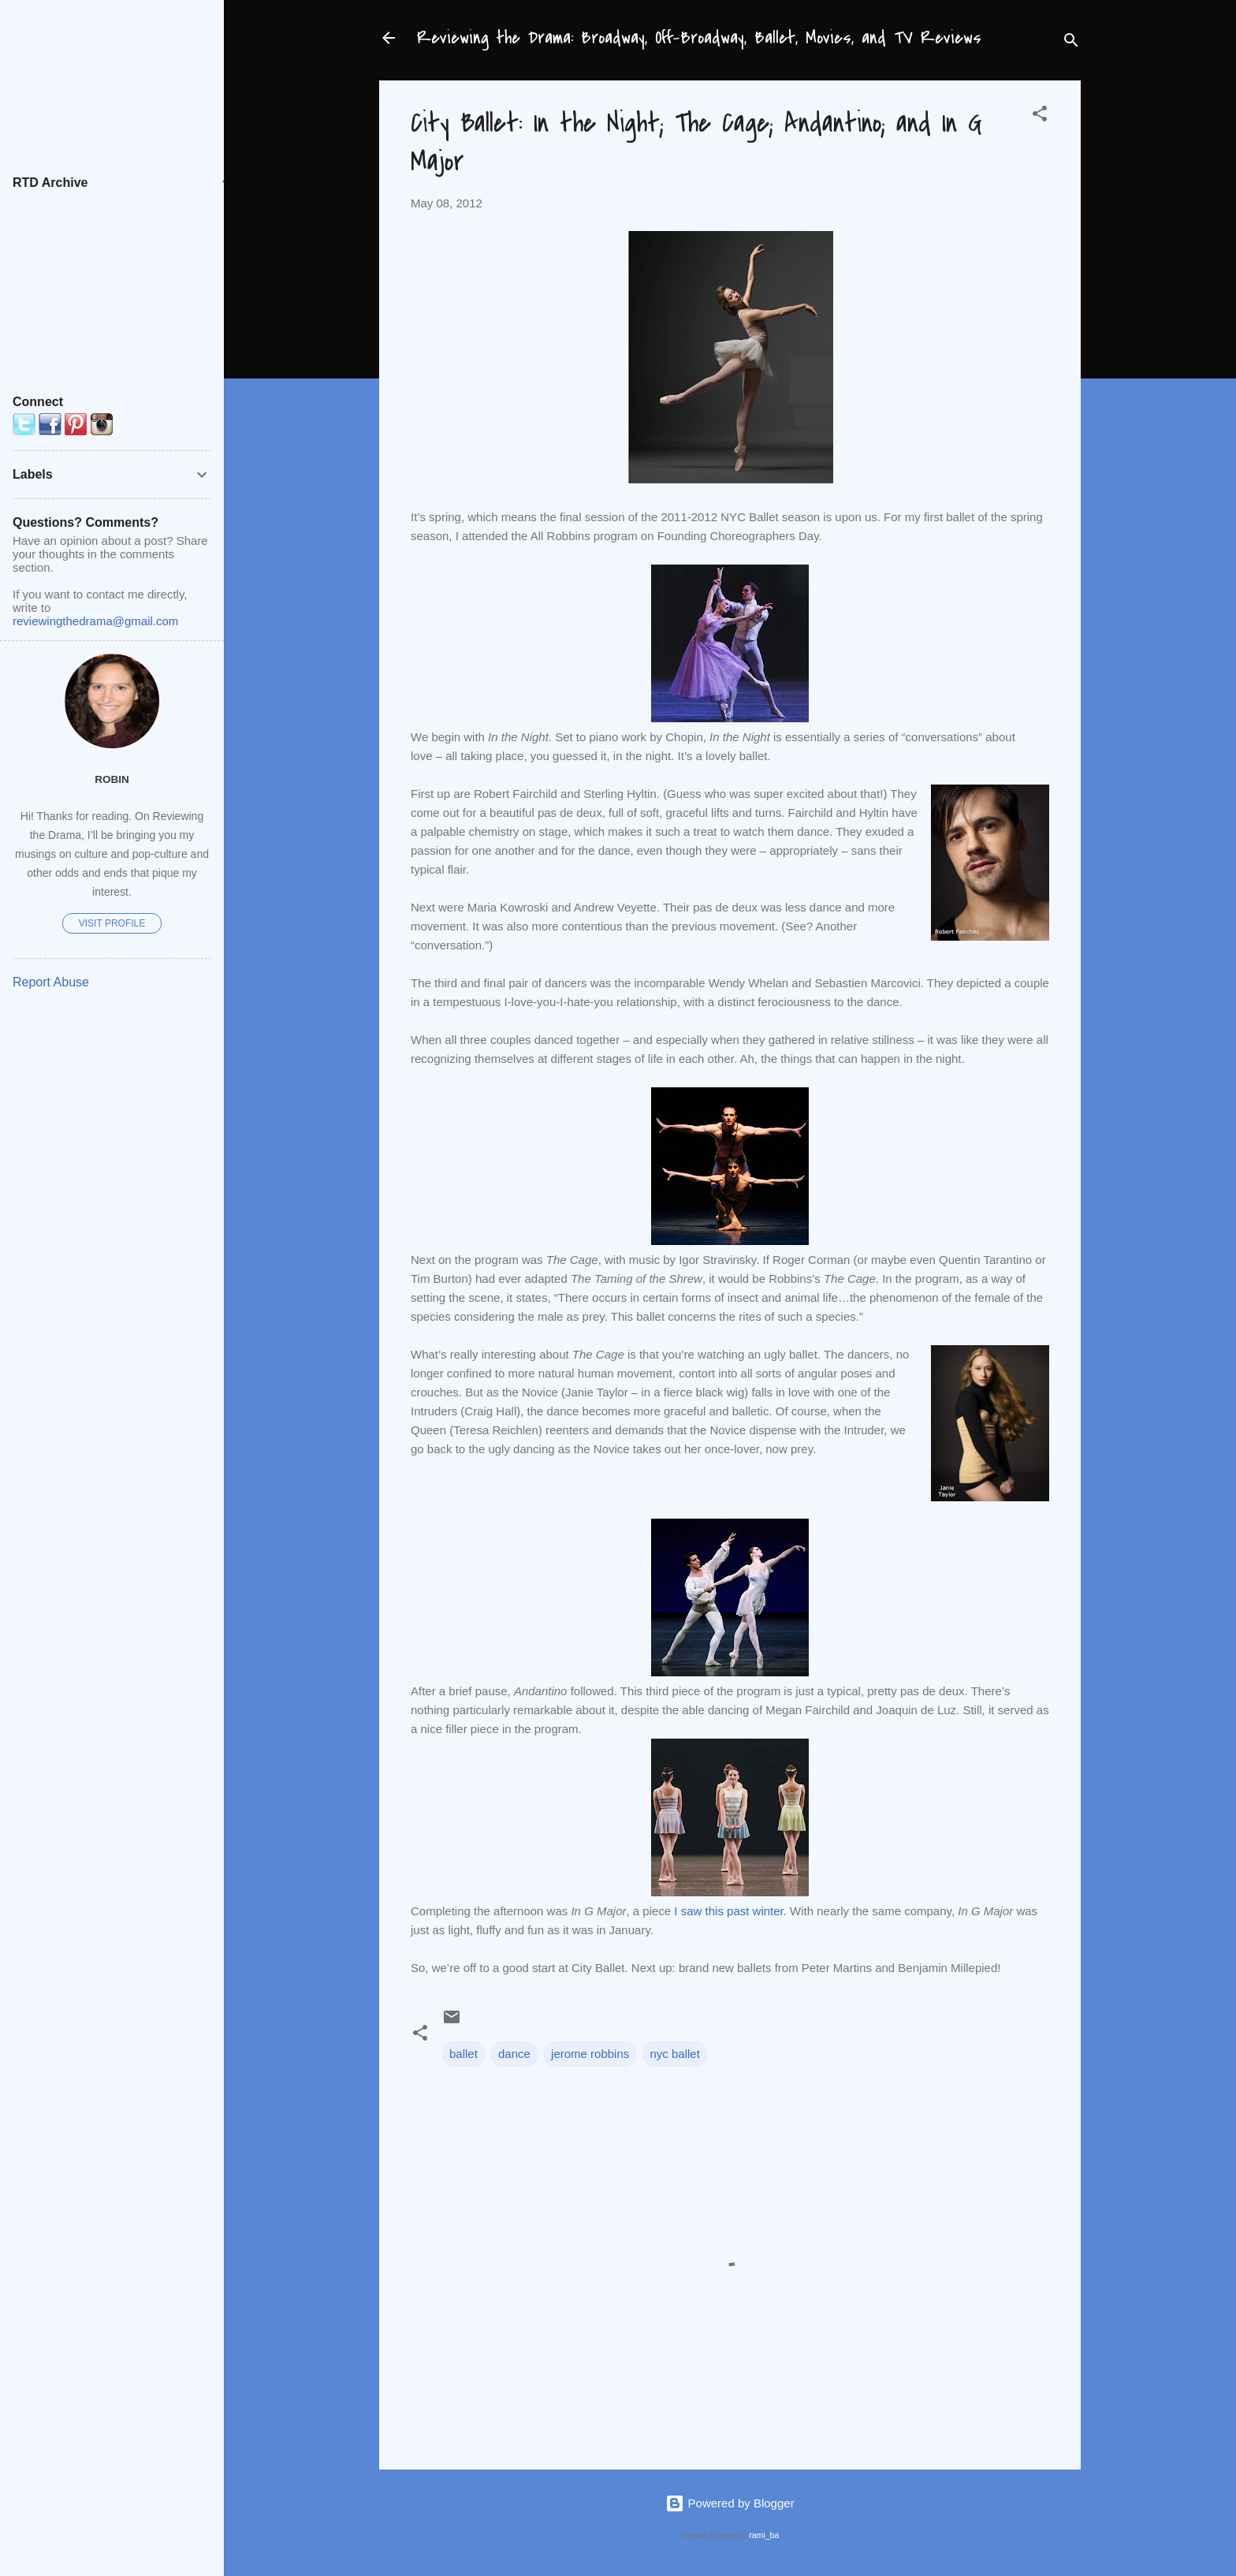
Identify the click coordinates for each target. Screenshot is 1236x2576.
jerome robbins (590, 2053)
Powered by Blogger (729, 2503)
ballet (463, 2053)
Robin (112, 779)
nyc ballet (674, 2053)
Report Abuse (51, 982)
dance (514, 2053)
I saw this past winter (728, 1911)
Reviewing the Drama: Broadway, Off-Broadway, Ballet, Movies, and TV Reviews (699, 37)
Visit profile (112, 923)
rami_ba (764, 2535)
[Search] (1071, 43)
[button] (1039, 116)
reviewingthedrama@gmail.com (95, 621)
